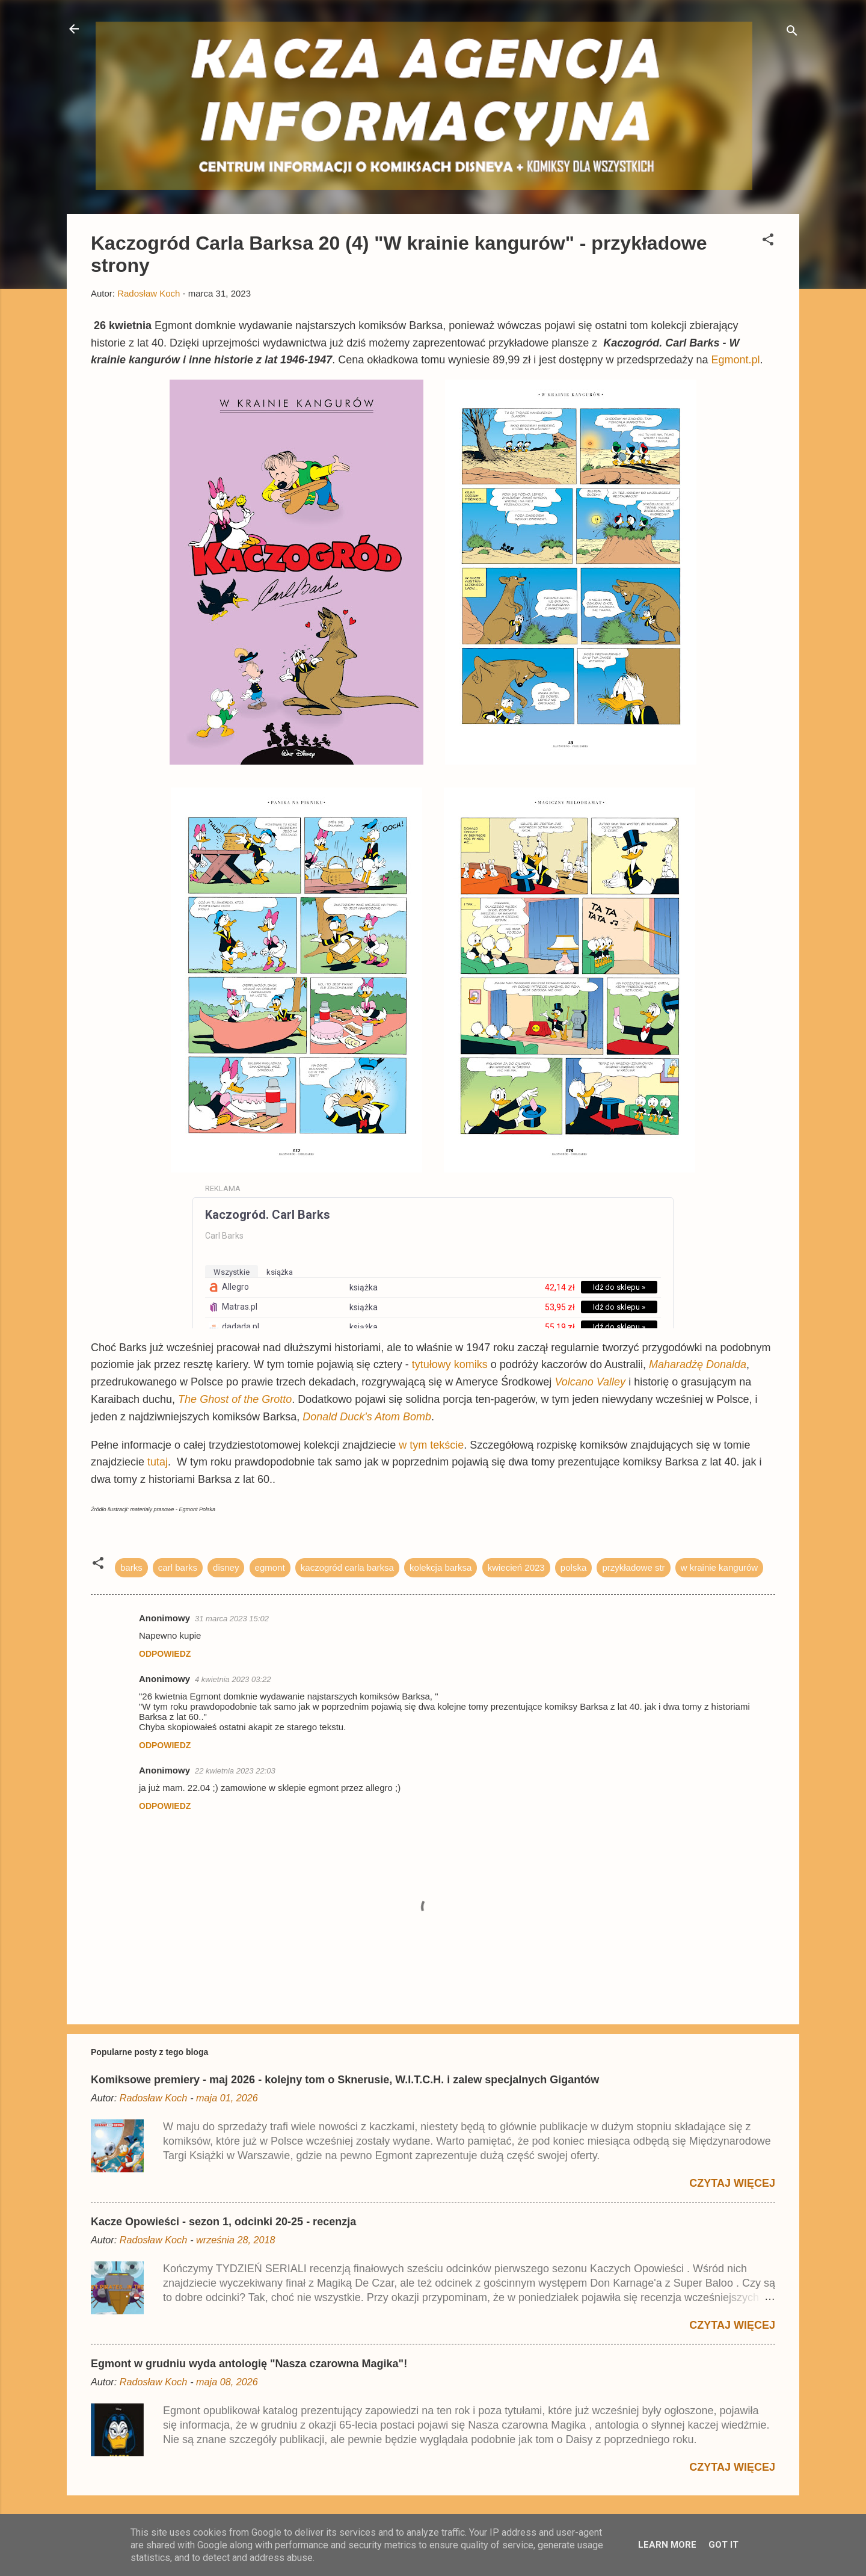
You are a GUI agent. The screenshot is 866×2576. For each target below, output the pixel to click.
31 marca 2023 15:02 (232, 1618)
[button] (768, 241)
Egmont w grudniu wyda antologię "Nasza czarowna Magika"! (249, 2364)
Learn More (667, 2544)
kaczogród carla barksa (347, 1567)
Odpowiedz (165, 1654)
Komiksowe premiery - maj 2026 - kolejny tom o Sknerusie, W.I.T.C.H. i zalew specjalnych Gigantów (345, 2080)
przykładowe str (633, 1567)
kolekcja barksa (440, 1567)
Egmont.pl (735, 360)
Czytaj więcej (732, 2183)
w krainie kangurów (719, 1567)
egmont (270, 1567)
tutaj (157, 1462)
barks (131, 1567)
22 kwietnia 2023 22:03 (235, 1770)
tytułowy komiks (451, 1364)
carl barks (177, 1567)
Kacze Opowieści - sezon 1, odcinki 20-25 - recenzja (223, 2222)
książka (279, 1272)
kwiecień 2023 (516, 1567)
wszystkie (231, 1272)
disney (226, 1567)
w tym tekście (431, 1445)
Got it (723, 2544)
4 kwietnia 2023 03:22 (233, 1679)
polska (573, 1567)
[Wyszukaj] (792, 32)
